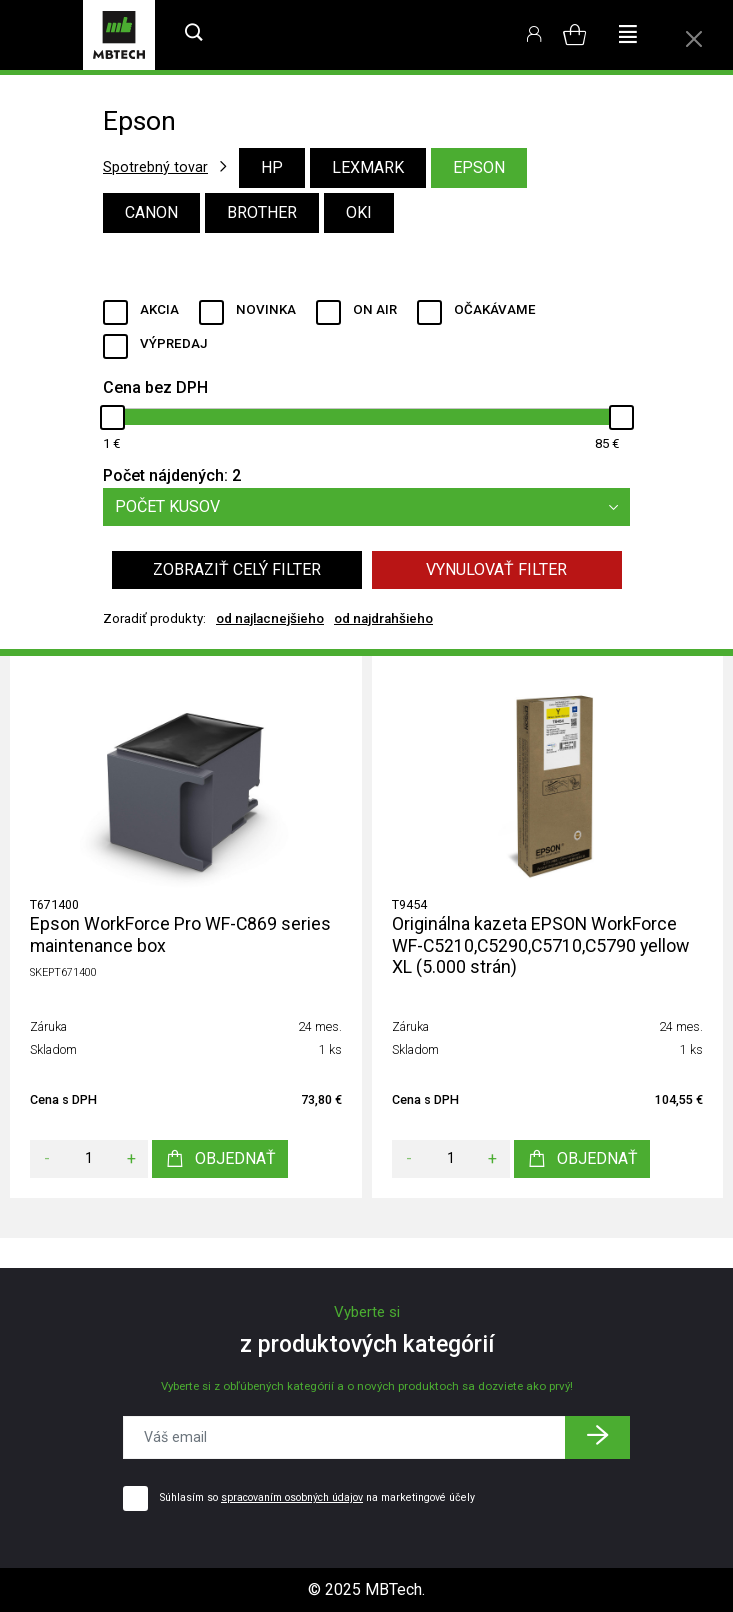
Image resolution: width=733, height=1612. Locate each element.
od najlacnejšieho (270, 618)
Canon (151, 212)
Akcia (159, 309)
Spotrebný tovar (155, 167)
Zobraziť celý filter (237, 569)
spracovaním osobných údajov (292, 1497)
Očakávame (495, 309)
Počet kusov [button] (372, 507)
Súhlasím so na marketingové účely (317, 1497)
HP (272, 167)
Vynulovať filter (496, 569)
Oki (359, 212)
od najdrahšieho (383, 618)
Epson (479, 167)
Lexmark (368, 167)
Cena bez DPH (155, 387)
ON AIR (375, 309)
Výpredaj (173, 343)
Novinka (266, 309)
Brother (262, 212)
